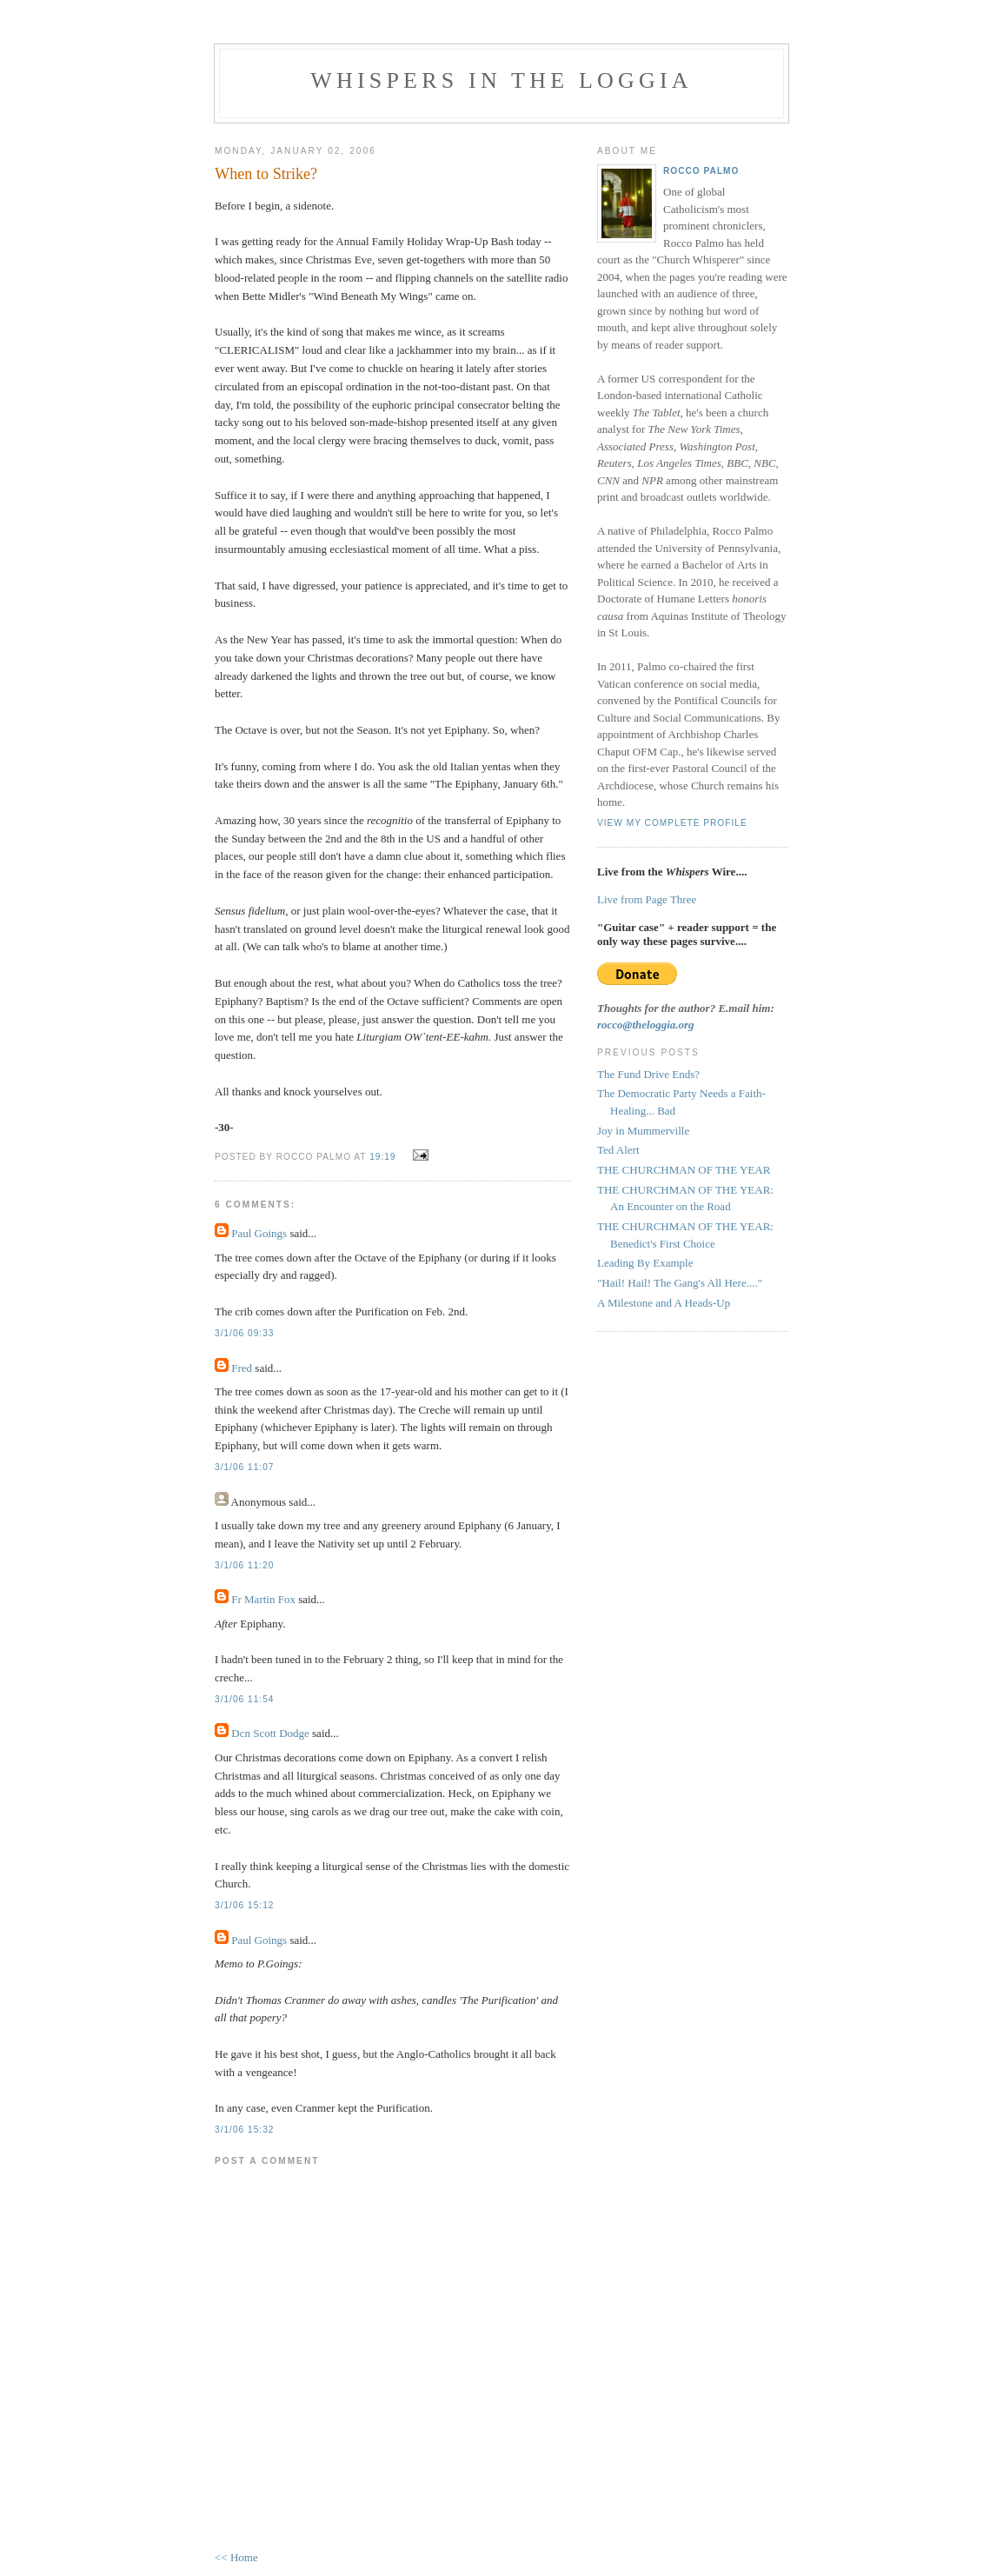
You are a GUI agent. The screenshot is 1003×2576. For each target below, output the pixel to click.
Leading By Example (645, 1262)
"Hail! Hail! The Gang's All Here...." (679, 1282)
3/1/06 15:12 (244, 1905)
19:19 (382, 1157)
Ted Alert (618, 1149)
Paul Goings (259, 1233)
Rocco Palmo (701, 171)
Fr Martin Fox (263, 1599)
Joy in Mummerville (643, 1130)
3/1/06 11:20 (244, 1565)
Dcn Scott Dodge (270, 1733)
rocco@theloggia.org (645, 1024)
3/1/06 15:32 (244, 2129)
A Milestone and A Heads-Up (663, 1302)
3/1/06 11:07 (244, 1467)
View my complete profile (672, 823)
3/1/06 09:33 (244, 1333)
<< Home (236, 2557)
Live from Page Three (646, 899)
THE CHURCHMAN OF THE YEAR (683, 1169)
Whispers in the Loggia (501, 80)
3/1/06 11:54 (244, 1699)
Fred (241, 1368)
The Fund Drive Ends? (648, 1074)
